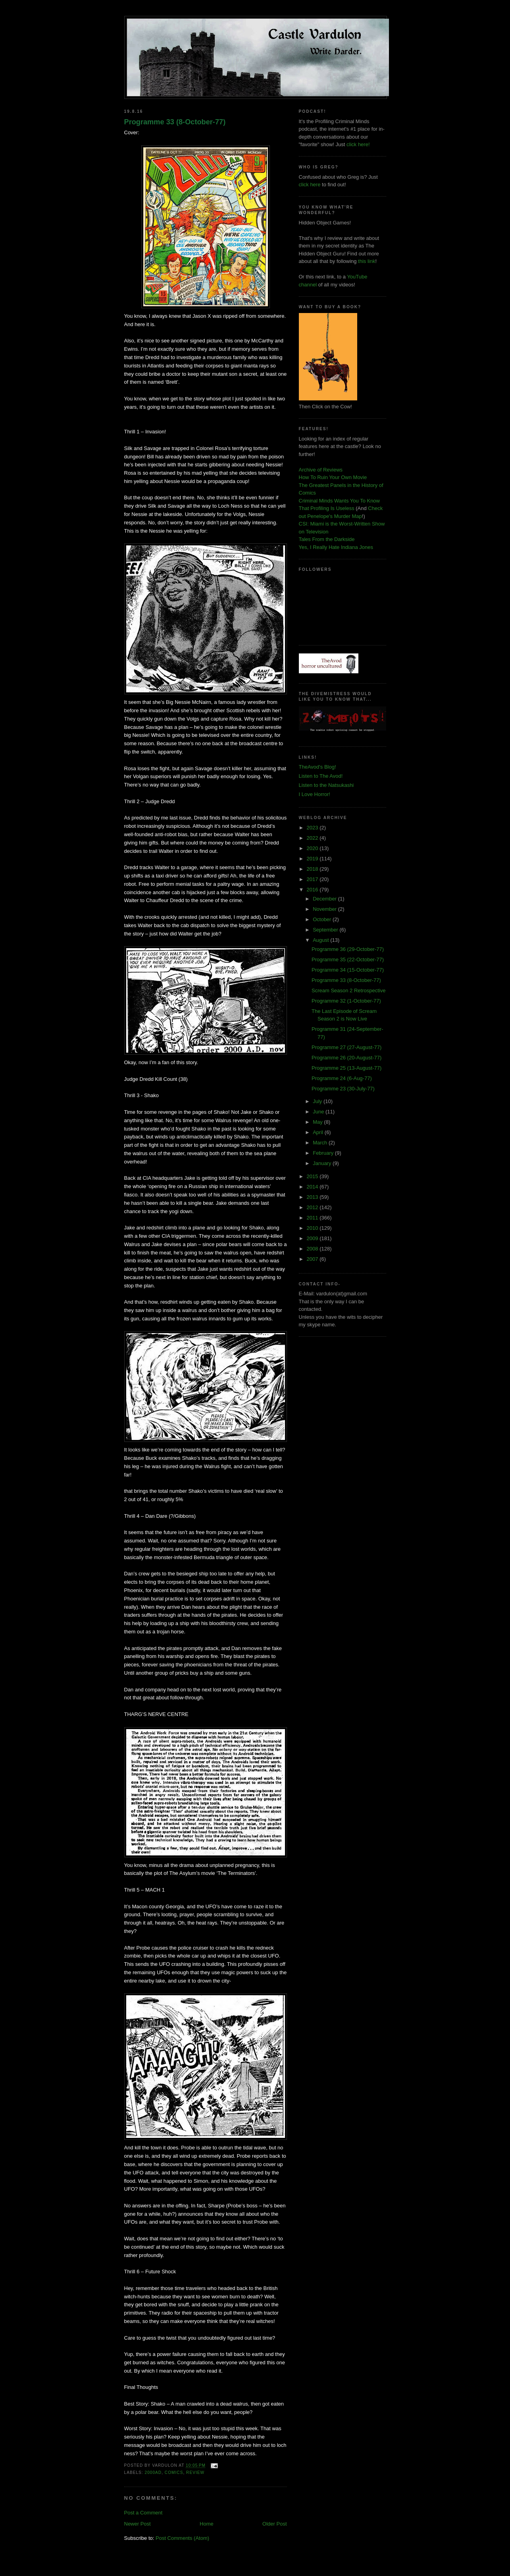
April (319, 1132)
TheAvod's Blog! (317, 767)
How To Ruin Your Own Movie (333, 477)
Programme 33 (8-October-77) (175, 122)
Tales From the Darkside (327, 539)
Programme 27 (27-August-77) (346, 1047)
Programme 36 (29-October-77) (348, 949)
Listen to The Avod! (321, 776)
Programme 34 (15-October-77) (348, 970)
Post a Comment (143, 2513)
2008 (313, 1249)
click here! (358, 144)
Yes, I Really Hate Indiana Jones (336, 547)
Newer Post (137, 2524)
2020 (313, 848)
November (325, 909)
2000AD (153, 2472)
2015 (313, 1176)
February (324, 1153)
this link (366, 261)
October (323, 919)
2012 (313, 1207)
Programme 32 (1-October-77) (346, 1001)
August (321, 940)
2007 (313, 1259)
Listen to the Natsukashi (326, 785)
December (325, 899)
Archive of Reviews (321, 470)
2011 (313, 1218)
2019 (313, 859)
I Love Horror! (314, 794)
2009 (313, 1238)
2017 (313, 879)
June (319, 1112)
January (323, 1163)
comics (174, 2472)
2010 (313, 1228)
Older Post (274, 2524)
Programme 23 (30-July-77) (343, 1089)
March (321, 1143)
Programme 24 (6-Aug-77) (342, 1078)
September (326, 930)
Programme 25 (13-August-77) (346, 1068)
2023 (313, 828)
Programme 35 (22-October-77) (348, 959)
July (318, 1101)
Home (207, 2524)
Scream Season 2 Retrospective (348, 990)
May (318, 1122)
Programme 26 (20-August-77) (346, 1058)
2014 (313, 1187)
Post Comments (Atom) (182, 2538)
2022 (313, 838)
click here (310, 184)
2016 (313, 890)
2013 (313, 1197)
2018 (313, 869)
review (195, 2472)
